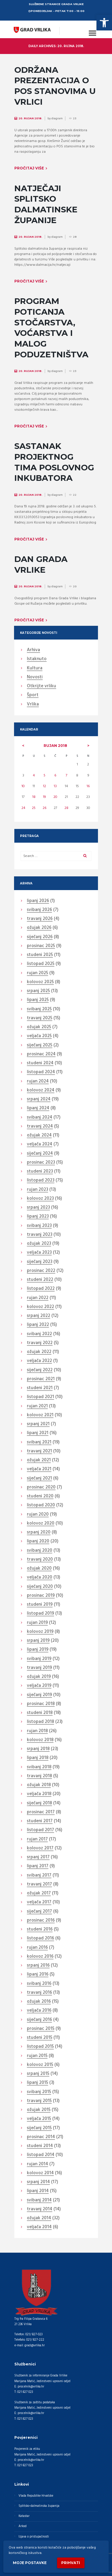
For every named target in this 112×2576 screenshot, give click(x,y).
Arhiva (33, 650)
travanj (40, 919)
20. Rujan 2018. (30, 118)
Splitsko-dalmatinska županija (39, 2506)
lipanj (38, 901)
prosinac (41, 946)
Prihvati (70, 2562)
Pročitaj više (29, 168)
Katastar (24, 2516)
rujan (55, 745)
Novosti (35, 677)
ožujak (39, 928)
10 (23, 786)
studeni (40, 955)
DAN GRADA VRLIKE (40, 564)
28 (66, 808)
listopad (40, 964)
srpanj (38, 991)
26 (44, 808)
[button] (104, 22)
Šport (33, 695)
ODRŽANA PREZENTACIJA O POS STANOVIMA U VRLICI (55, 86)
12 (44, 786)
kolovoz (40, 982)
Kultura (34, 668)
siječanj (40, 937)
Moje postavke (30, 2562)
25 (34, 808)
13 (55, 786)
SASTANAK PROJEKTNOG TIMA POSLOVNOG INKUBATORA (54, 462)
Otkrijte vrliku (41, 686)
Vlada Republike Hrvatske (36, 2495)
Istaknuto (37, 659)
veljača (39, 1036)
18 (34, 797)
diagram (57, 118)
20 (55, 797)
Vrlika (33, 704)
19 (44, 797)
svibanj (39, 910)
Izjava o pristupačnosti (34, 2536)
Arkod (23, 2526)
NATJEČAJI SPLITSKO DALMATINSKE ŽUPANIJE (45, 204)
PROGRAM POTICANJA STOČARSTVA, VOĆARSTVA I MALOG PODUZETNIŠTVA (51, 327)
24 (23, 808)
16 (88, 786)
